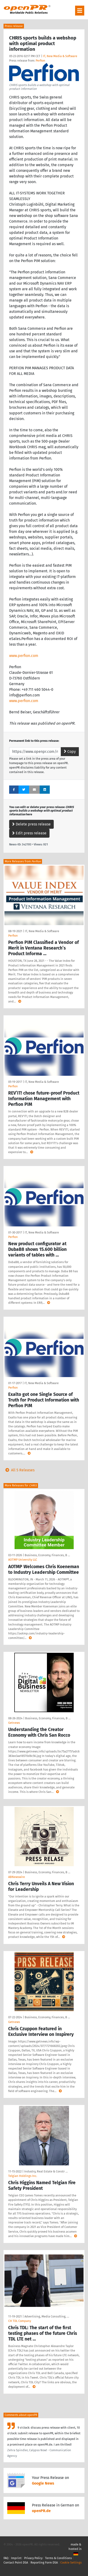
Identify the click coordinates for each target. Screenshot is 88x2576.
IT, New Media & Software (60, 56)
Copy (70, 751)
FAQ (6, 2558)
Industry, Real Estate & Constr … (46, 2171)
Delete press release (31, 824)
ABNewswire (16, 1877)
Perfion (40, 60)
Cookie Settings (71, 2562)
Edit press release (29, 833)
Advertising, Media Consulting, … (46, 2316)
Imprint (16, 2558)
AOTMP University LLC (22, 1559)
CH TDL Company (19, 2321)
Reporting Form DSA (44, 2562)
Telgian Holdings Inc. (22, 2176)
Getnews (14, 1722)
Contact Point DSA (16, 2562)
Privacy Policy (33, 2558)
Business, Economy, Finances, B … (47, 1555)
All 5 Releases (19, 1470)
